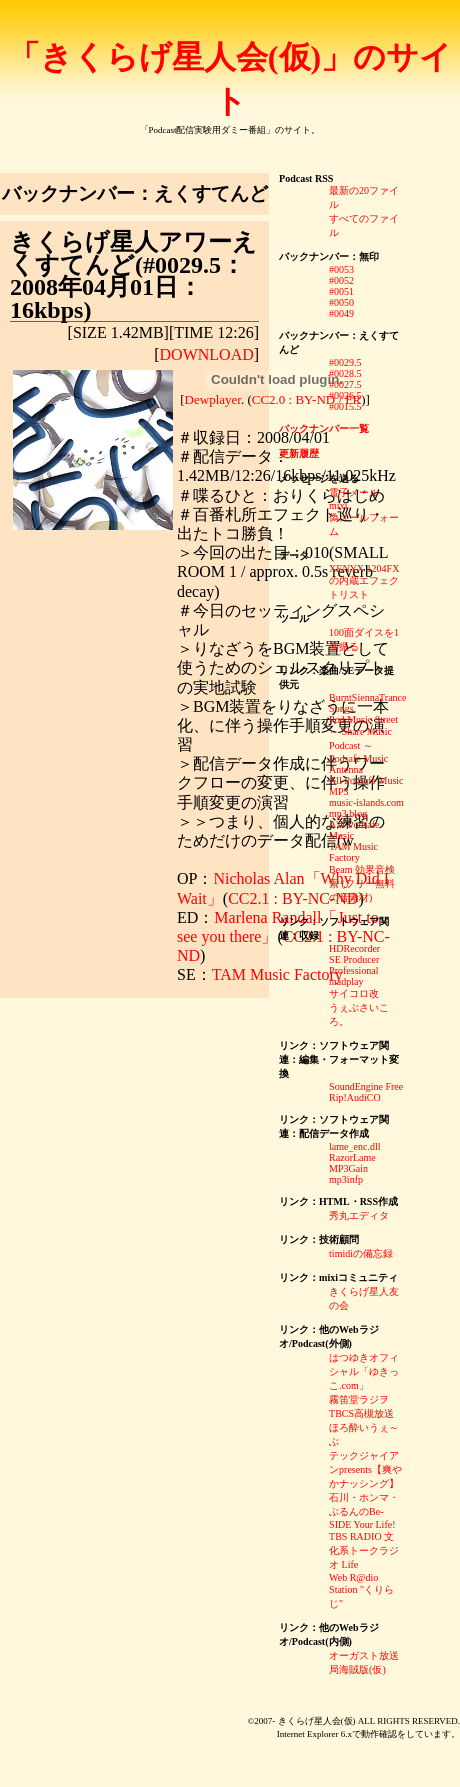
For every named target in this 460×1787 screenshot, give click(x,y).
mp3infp (346, 1179)
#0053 (341, 269)
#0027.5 (345, 384)
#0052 (341, 280)
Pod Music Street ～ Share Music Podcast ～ (363, 732)
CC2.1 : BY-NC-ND (293, 898)
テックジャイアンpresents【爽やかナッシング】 (365, 1469)
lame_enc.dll (354, 1146)
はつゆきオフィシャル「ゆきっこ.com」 (364, 1371)
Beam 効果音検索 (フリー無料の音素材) (362, 883)
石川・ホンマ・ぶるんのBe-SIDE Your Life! (364, 1511)
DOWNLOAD (207, 354)
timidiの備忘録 (361, 1253)
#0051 (341, 291)
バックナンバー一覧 (324, 428)
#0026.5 (345, 395)
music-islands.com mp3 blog (366, 808)
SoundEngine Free (366, 1086)
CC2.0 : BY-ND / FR (306, 399)
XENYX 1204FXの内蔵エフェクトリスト (364, 581)
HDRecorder (354, 948)
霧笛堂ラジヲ (359, 1399)
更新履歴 (299, 453)
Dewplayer (213, 399)
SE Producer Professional (354, 965)
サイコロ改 (354, 993)
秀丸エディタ (359, 1215)
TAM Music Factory (277, 974)
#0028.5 (345, 373)
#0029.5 (345, 362)
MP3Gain (348, 1168)
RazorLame (352, 1157)
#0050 (341, 302)
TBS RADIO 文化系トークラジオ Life (364, 1550)
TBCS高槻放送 (361, 1413)
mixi (338, 505)
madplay (346, 981)
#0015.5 (345, 406)
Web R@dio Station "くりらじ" (361, 1590)
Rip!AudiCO (355, 1097)
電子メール (354, 492)
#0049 (341, 313)
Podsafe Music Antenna (358, 764)
